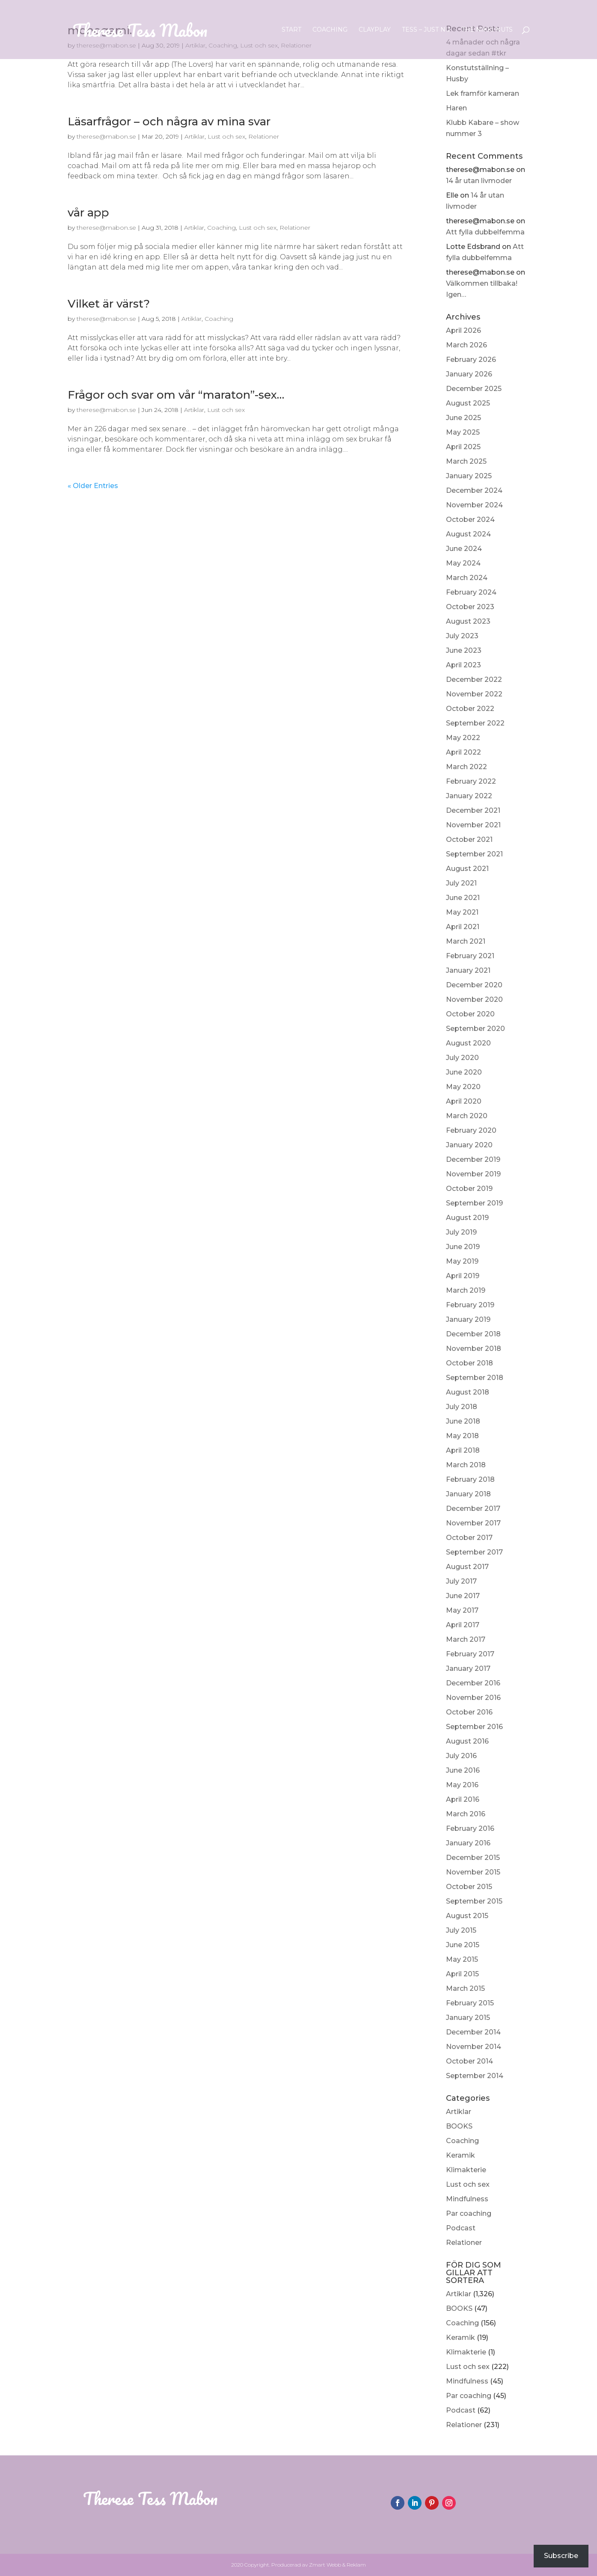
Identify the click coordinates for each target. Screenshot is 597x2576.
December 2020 (474, 985)
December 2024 (474, 490)
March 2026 (466, 345)
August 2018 (467, 1392)
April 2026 (463, 330)
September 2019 (474, 1203)
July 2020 (462, 1058)
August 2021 (467, 869)
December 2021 (473, 810)
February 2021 (470, 956)
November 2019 (473, 1174)
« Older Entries (93, 486)
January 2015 (468, 2017)
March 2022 (466, 767)
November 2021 (473, 825)
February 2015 (470, 2003)
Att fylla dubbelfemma (485, 232)
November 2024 (474, 505)
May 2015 (462, 1959)
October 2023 (470, 607)
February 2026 (471, 359)
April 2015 (462, 1974)
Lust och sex (468, 2184)
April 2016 (462, 1799)
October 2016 (469, 1712)
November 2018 (473, 1348)
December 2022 (474, 679)
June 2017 (463, 1596)
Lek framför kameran (482, 93)
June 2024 (464, 549)
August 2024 (468, 534)
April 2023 (463, 665)
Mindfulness (467, 2199)
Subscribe (561, 2556)
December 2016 (473, 1683)
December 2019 (473, 1159)
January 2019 (468, 1319)
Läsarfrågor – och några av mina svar (169, 121)
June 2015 (462, 1945)
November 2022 (474, 694)
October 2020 (470, 1014)
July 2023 (462, 636)
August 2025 (468, 403)
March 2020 (466, 1116)
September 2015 (474, 1901)
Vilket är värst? (109, 304)
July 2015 (461, 1930)
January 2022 (469, 796)
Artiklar (458, 2112)
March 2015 (465, 1988)
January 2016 (468, 1843)
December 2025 (474, 389)
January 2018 (468, 1494)
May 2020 (463, 1087)
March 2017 (465, 1639)
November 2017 (473, 1523)
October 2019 (469, 1188)
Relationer (464, 2242)
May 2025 (463, 432)
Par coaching (468, 2213)
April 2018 (463, 1450)
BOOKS (459, 2126)
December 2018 (473, 1334)
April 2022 (463, 752)
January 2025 (469, 476)
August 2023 (468, 621)
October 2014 (469, 2061)
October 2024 (470, 519)
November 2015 (473, 1872)
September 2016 (474, 1727)
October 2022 (470, 709)
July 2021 (461, 883)
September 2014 (474, 2076)
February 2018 (470, 1479)
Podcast (460, 2228)
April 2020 (463, 1101)
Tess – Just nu (426, 30)
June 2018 (463, 1421)
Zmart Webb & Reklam (337, 2564)
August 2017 (467, 1567)
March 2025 (466, 461)
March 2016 (465, 1814)
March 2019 (465, 1290)
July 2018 (461, 1407)
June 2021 (463, 898)
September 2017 (474, 1552)
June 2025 (463, 418)
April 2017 (462, 1625)
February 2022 (471, 781)
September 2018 (474, 1378)
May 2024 (463, 563)
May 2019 (462, 1261)
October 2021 (469, 839)
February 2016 (470, 1828)
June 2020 (464, 1072)
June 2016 (463, 1770)
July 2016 (461, 1756)
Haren (456, 108)
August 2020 (468, 1043)
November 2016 (473, 1698)
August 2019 (467, 1218)
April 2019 (462, 1276)
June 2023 (463, 650)
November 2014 (473, 2047)
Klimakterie (466, 2170)
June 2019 (463, 1247)
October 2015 (469, 1887)
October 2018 (469, 1363)
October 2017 (469, 1538)
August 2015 (467, 1916)
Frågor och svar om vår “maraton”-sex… (176, 395)
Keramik (460, 2155)
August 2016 (467, 1741)
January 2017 (468, 1668)
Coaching (330, 30)
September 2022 (475, 723)
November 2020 (474, 999)
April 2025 (463, 447)
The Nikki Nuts (487, 30)
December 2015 (473, 1858)
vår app (88, 212)
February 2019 (470, 1305)
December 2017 (473, 1508)
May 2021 (462, 912)
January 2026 (469, 374)
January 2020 (469, 1145)
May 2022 (463, 738)
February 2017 (470, 1654)
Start (291, 30)
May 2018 (462, 1436)
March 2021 (465, 941)
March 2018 (466, 1465)
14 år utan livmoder (479, 181)
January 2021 (468, 970)
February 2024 (471, 592)
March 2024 (466, 578)
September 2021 (474, 854)
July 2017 (461, 1581)
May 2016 (462, 1785)
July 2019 (461, 1232)
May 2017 (462, 1610)
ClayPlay (375, 30)
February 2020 (471, 1130)
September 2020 (475, 1028)
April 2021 (462, 927)
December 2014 (473, 2032)
